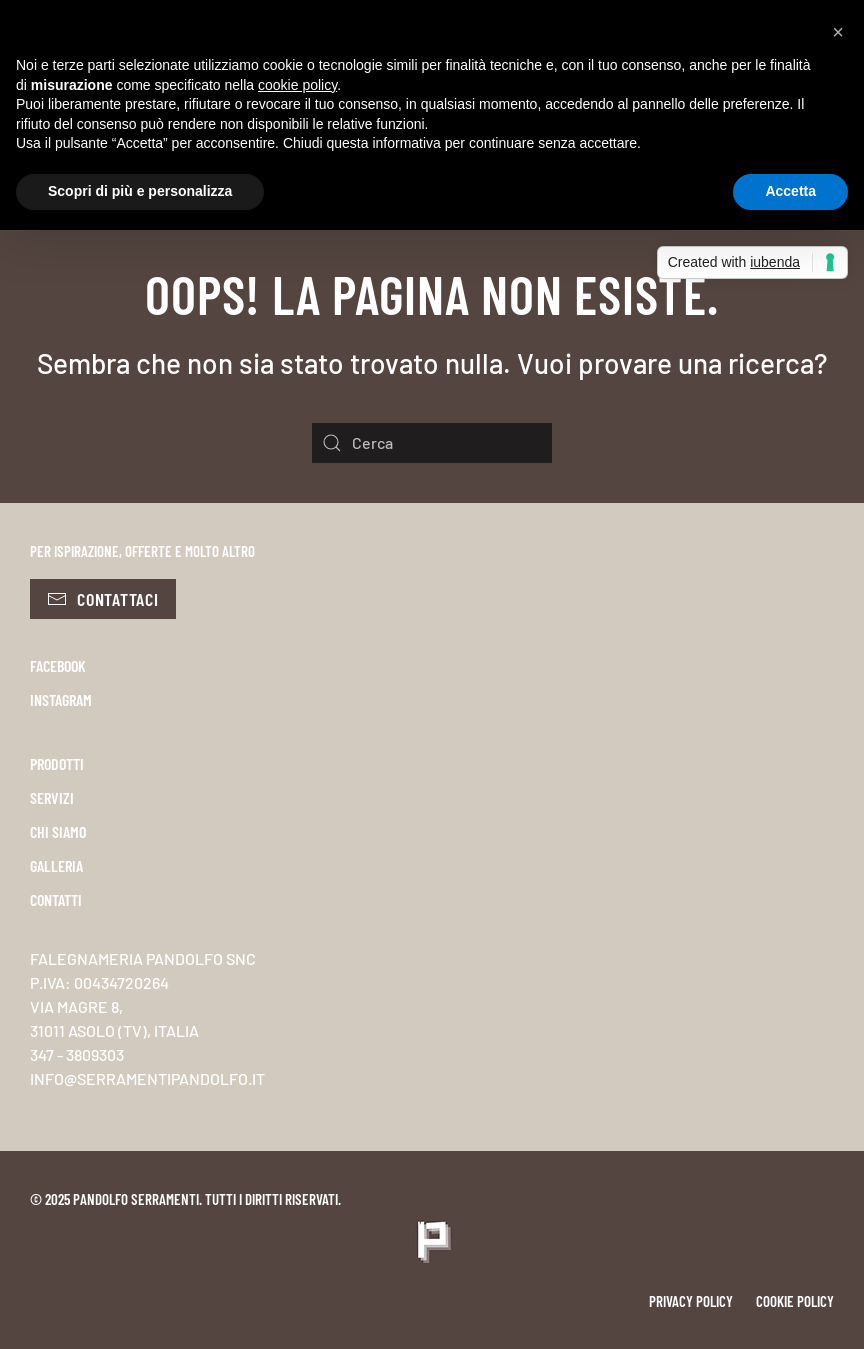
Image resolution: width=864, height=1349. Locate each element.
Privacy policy (691, 1301)
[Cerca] (432, 443)
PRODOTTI (57, 763)
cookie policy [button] (297, 85)
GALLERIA (56, 865)
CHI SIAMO (58, 831)
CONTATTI (56, 899)
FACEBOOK (58, 665)
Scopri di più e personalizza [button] (140, 191)
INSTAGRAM (61, 699)
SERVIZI (52, 797)
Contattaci (103, 599)
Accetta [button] (790, 191)
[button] (838, 32)
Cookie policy (795, 1301)
